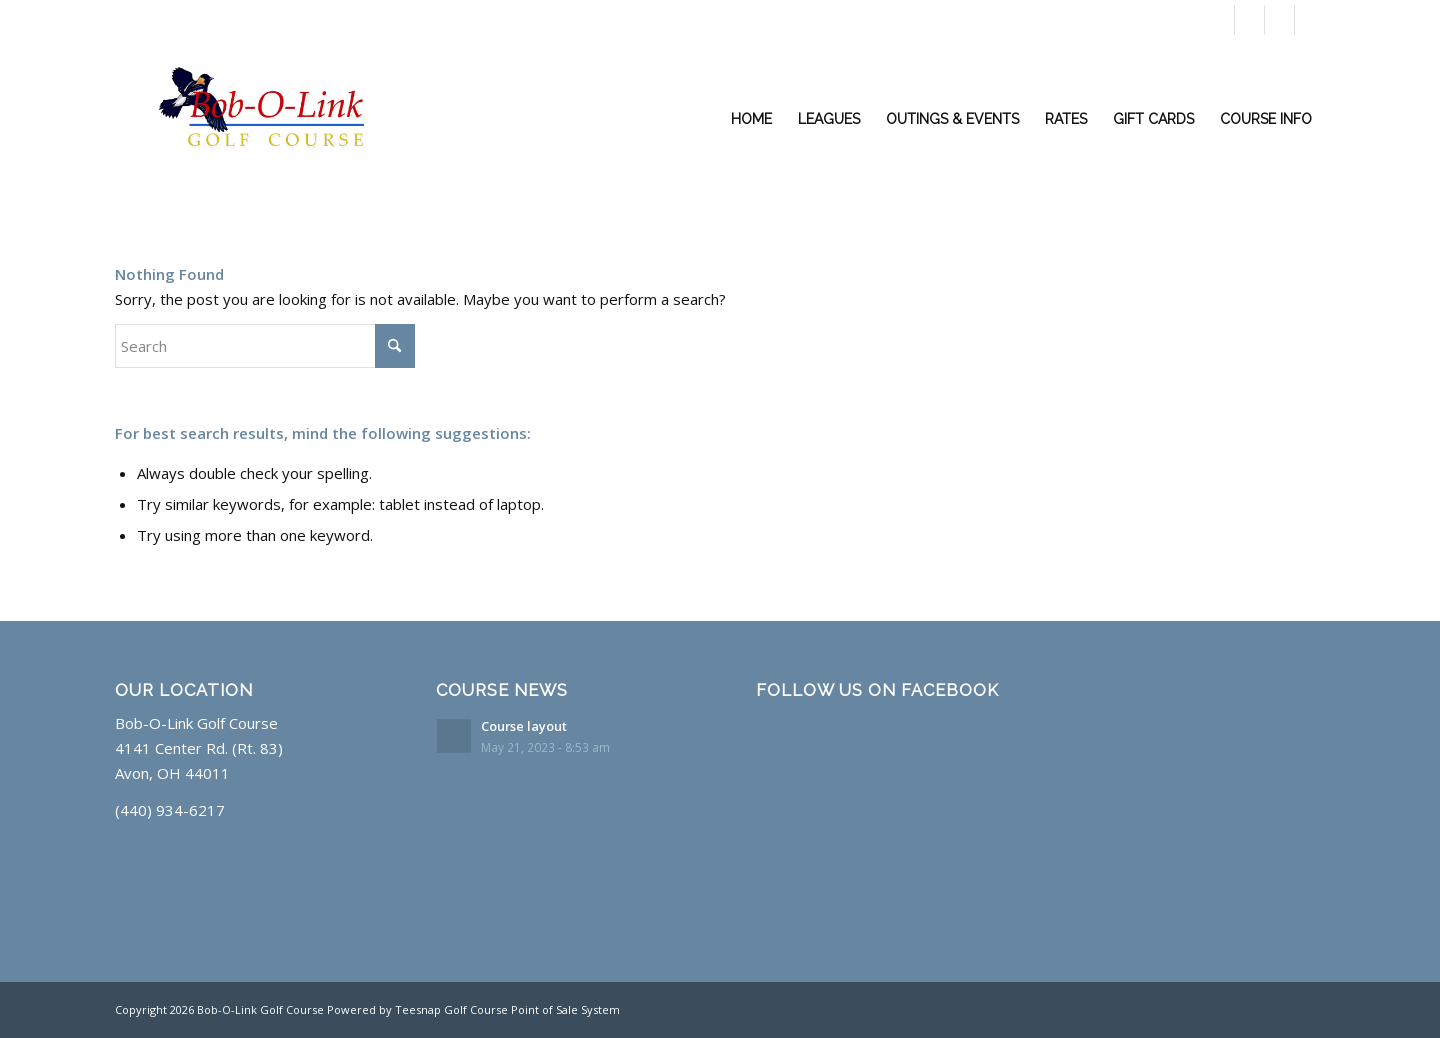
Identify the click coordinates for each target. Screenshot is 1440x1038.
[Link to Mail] (1310, 20)
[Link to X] (1219, 20)
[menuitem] (751, 119)
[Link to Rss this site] (1279, 20)
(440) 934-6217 (1026, 20)
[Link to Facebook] (1249, 20)
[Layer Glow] (276, 119)
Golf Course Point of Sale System (532, 1009)
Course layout (524, 726)
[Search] (265, 346)
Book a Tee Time (1141, 20)
